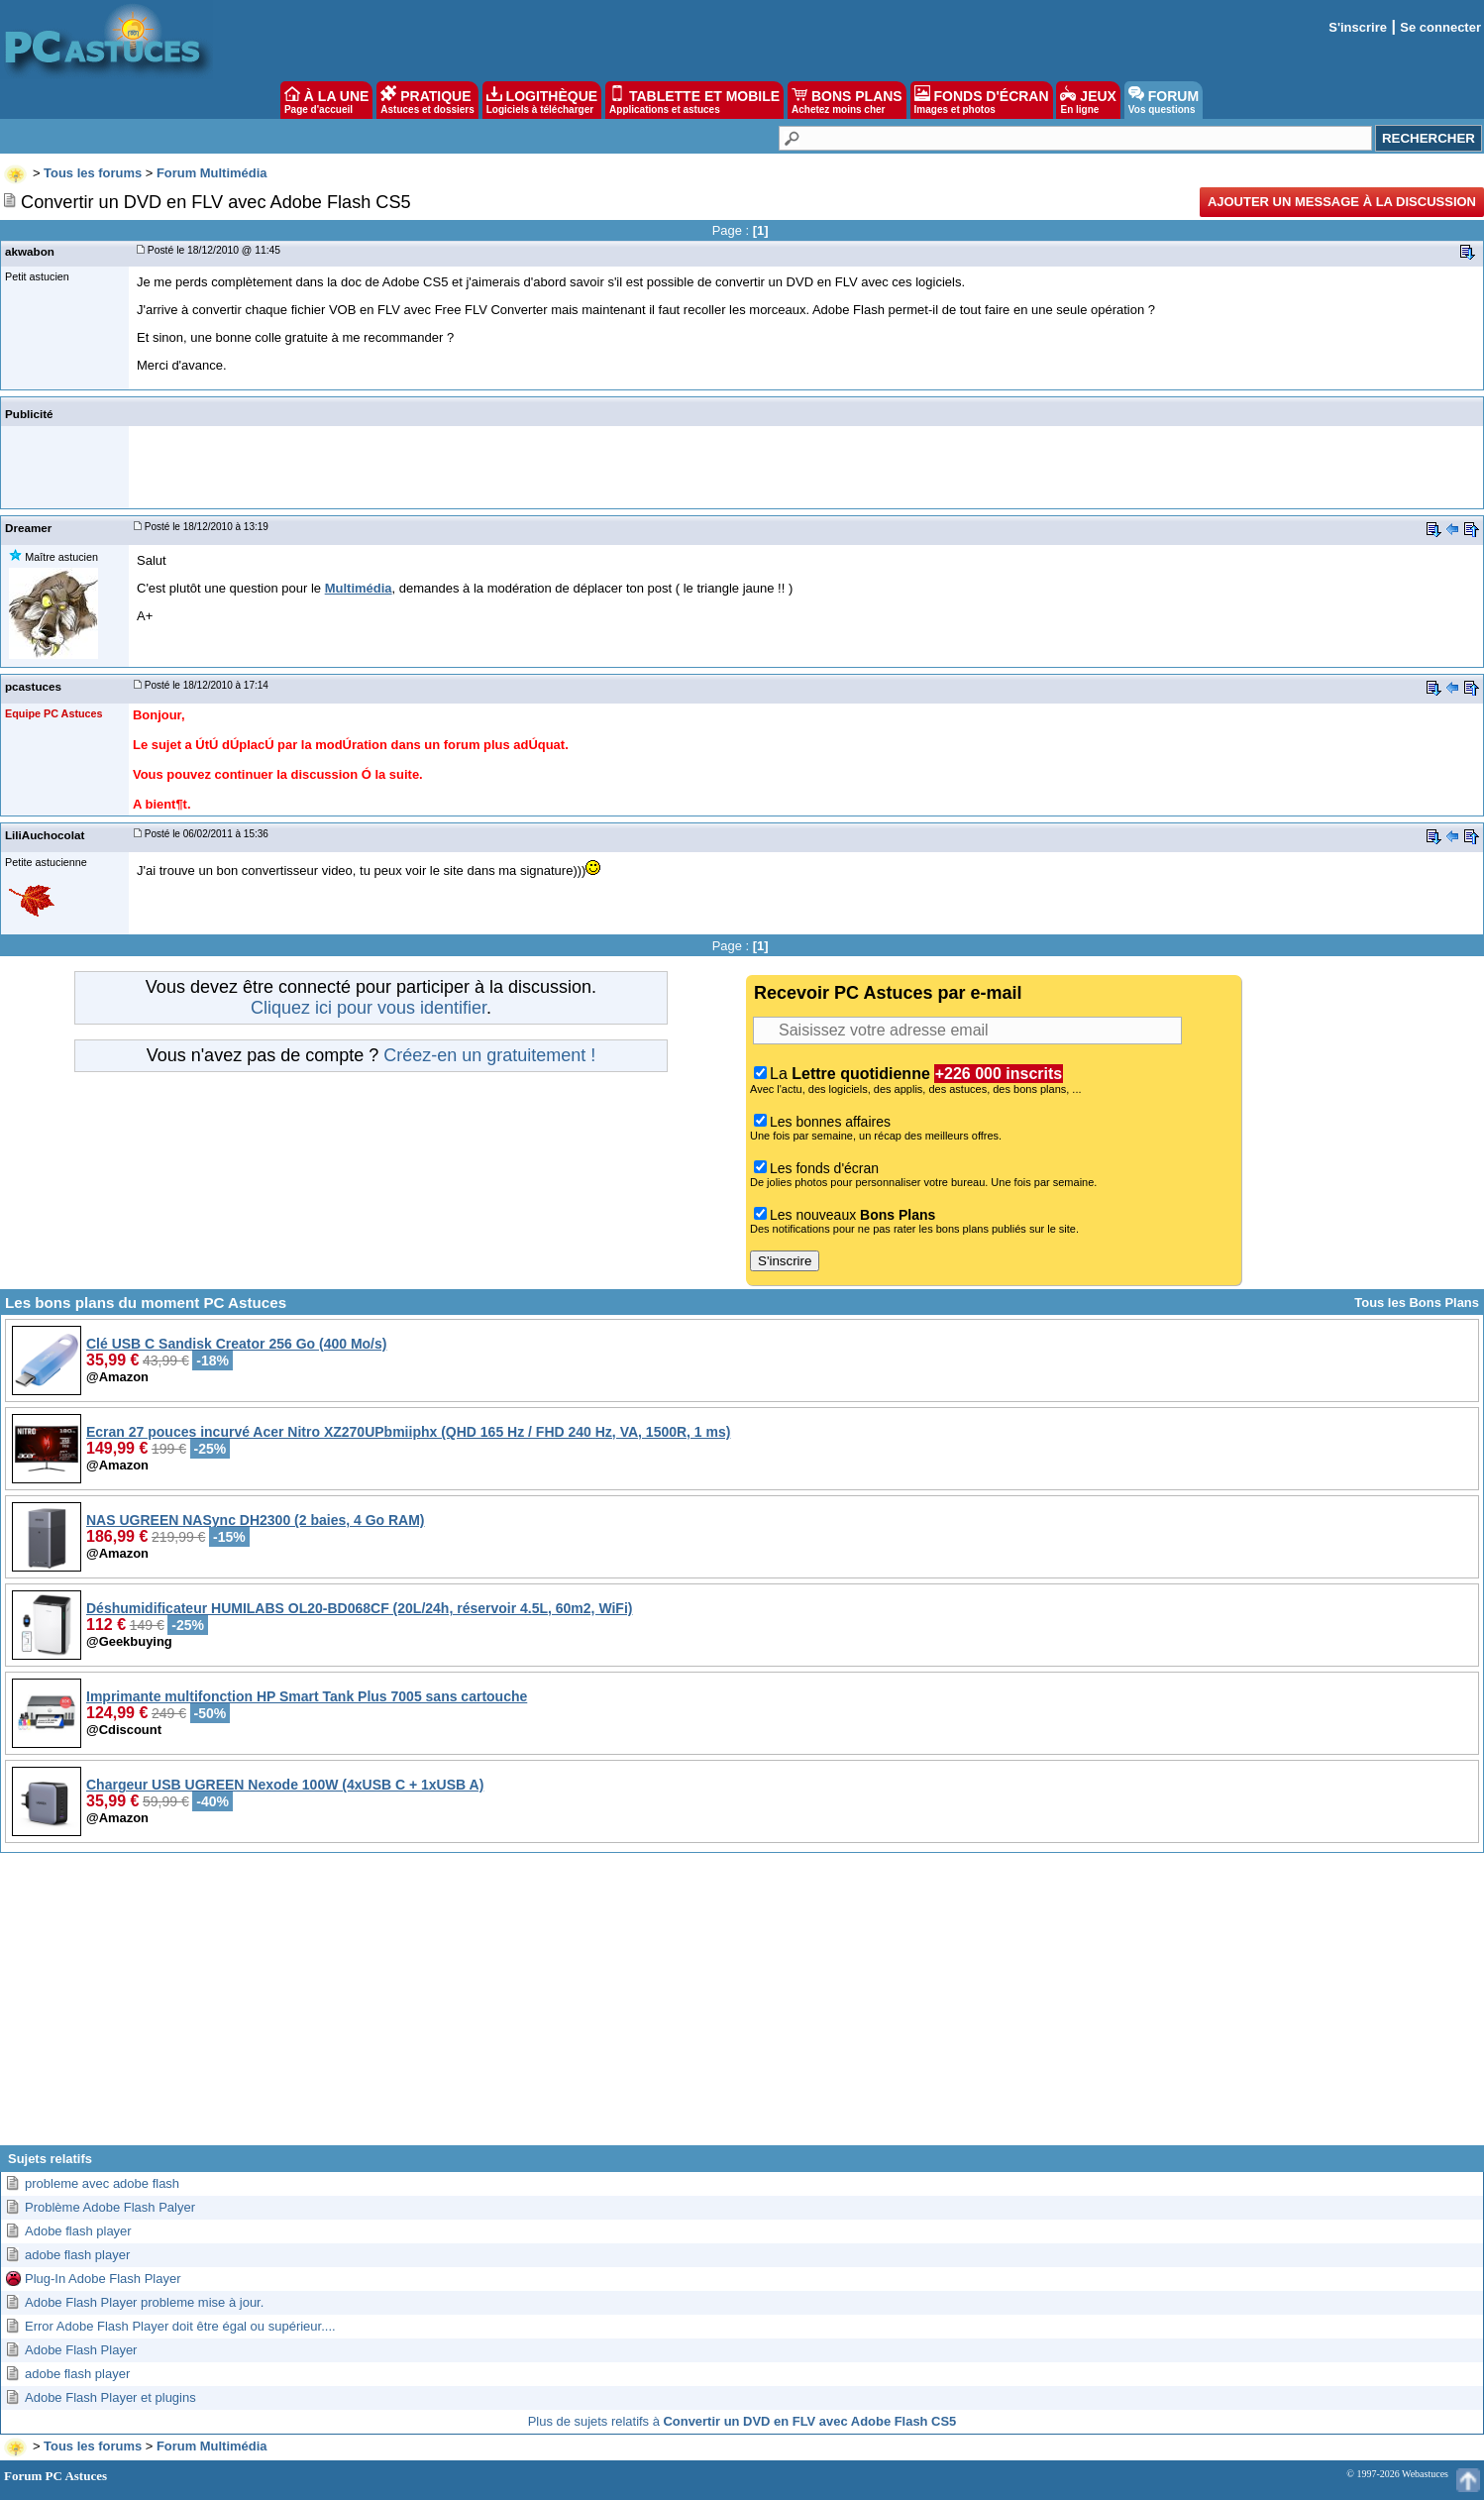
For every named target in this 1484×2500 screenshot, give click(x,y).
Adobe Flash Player (81, 2349)
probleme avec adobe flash (102, 2183)
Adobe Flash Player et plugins (110, 2397)
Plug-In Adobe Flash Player (103, 2278)
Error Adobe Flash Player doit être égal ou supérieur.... (180, 2326)
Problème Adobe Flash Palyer (110, 2207)
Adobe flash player (78, 2231)
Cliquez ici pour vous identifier (368, 1008)
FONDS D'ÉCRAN (981, 100)
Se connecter (1440, 27)
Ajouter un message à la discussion (1342, 201)
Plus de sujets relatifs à (742, 2421)
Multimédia (358, 588)
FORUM (1163, 100)
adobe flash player (77, 2254)
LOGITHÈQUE (541, 100)
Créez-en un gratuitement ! (489, 1055)
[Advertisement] (742, 2006)
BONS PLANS (847, 100)
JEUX (1087, 100)
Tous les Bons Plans (1416, 1302)
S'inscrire (1357, 27)
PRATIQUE (427, 100)
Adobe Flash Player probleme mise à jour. (144, 2302)
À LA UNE (326, 100)
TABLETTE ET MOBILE (694, 100)
